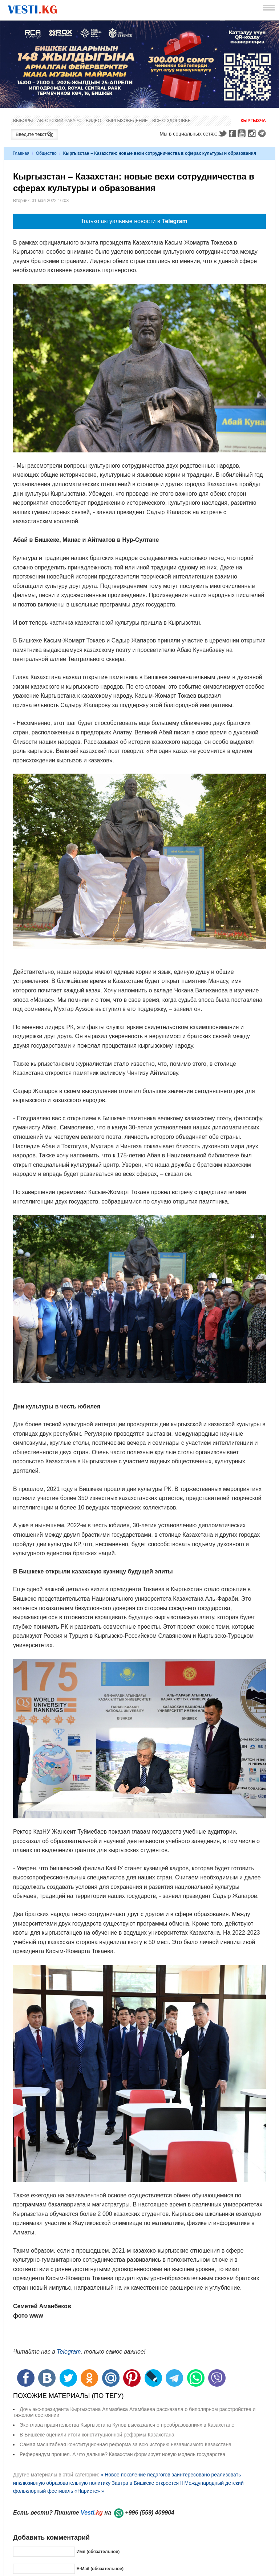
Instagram (253, 133)
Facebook (232, 133)
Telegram (263, 133)
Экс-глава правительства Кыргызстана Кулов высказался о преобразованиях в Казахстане (127, 2425)
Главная (21, 153)
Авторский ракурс (59, 120)
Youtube (243, 133)
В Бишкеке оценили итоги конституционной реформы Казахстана (97, 2435)
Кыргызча (253, 120)
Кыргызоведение (126, 120)
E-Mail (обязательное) (100, 2568)
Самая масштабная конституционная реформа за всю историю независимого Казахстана (125, 2444)
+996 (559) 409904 (149, 2513)
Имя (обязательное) (98, 2551)
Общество (46, 153)
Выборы (23, 120)
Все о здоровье (171, 120)
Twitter (222, 133)
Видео (93, 120)
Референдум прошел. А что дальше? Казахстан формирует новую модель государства (122, 2454)
